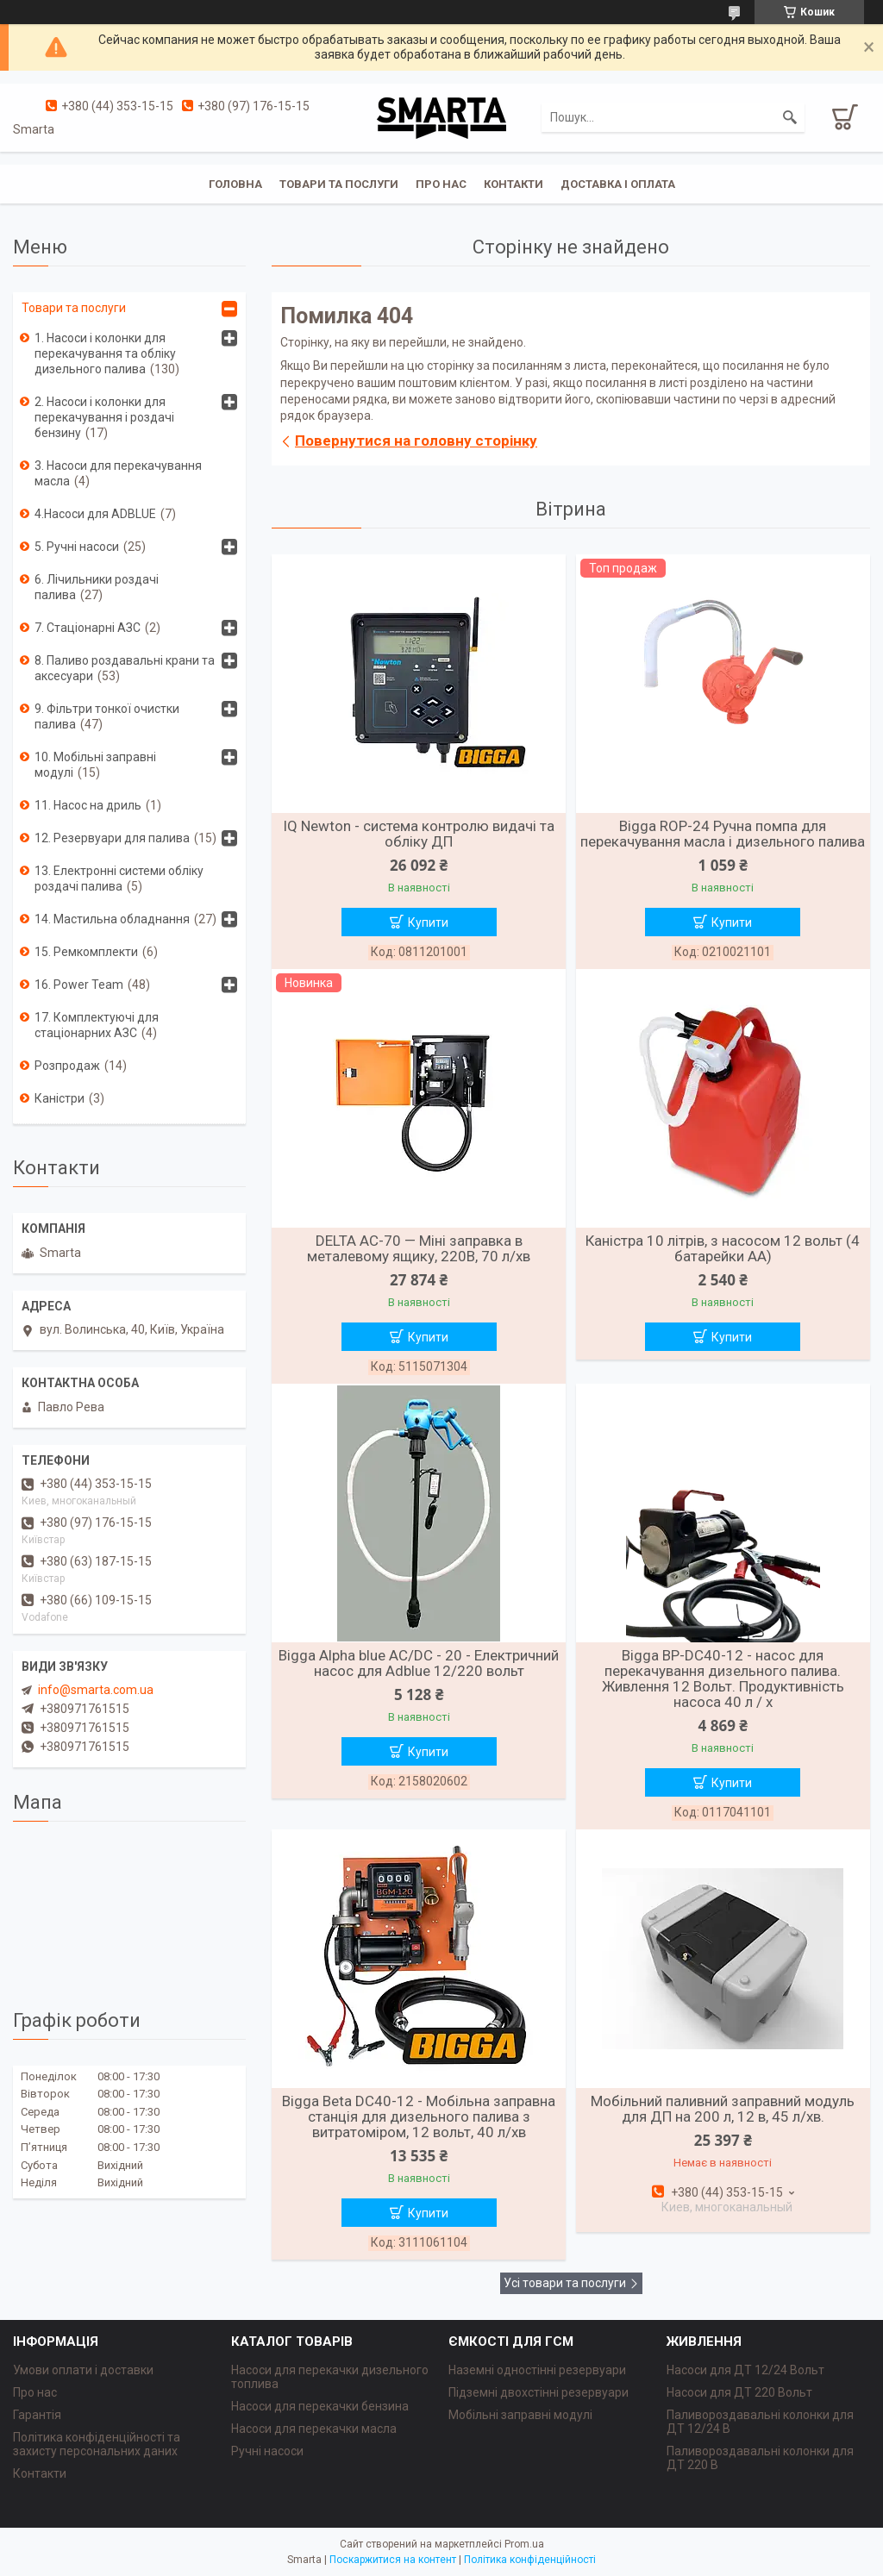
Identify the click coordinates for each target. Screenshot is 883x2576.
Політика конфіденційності (530, 2560)
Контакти (513, 184)
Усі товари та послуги (565, 2283)
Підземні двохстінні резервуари (538, 2392)
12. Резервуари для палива (112, 838)
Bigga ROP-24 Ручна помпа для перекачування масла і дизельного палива (722, 833)
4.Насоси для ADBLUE (95, 514)
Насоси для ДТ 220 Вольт (739, 2392)
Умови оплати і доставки (83, 2370)
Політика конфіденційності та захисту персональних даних (96, 2444)
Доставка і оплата (617, 184)
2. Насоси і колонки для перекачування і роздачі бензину (104, 417)
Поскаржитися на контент (392, 2560)
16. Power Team (78, 984)
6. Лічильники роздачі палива (96, 587)
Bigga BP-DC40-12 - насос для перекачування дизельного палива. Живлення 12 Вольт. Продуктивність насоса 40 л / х (723, 1679)
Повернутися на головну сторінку (416, 440)
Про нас (441, 184)
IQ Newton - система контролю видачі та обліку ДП (418, 833)
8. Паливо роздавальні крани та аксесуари (124, 668)
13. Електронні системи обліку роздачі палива (119, 878)
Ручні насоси (267, 2451)
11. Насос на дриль (87, 805)
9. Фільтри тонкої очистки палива (106, 716)
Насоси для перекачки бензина (320, 2406)
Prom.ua (524, 2544)
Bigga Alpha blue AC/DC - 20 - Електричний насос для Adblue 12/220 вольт (419, 1663)
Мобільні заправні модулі (520, 2415)
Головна (235, 184)
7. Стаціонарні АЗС (87, 628)
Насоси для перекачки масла (314, 2428)
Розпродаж (67, 1065)
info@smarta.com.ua (95, 1690)
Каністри (59, 1098)
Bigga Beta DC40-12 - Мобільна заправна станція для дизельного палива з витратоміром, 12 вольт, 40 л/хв (418, 2116)
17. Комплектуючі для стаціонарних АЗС (96, 1025)
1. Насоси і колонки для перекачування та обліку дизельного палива (105, 353)
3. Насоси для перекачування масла (118, 473)
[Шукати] (790, 117)
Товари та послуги (338, 184)
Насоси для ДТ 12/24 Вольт (745, 2370)
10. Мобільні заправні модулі (95, 764)
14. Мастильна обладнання (112, 919)
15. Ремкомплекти (86, 952)
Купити (428, 922)
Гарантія (37, 2415)
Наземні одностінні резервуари (537, 2370)
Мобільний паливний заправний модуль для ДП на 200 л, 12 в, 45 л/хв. (723, 2108)
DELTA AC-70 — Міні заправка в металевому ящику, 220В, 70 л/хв (418, 1248)
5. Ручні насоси (76, 546)
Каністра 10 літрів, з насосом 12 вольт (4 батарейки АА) (723, 1248)
